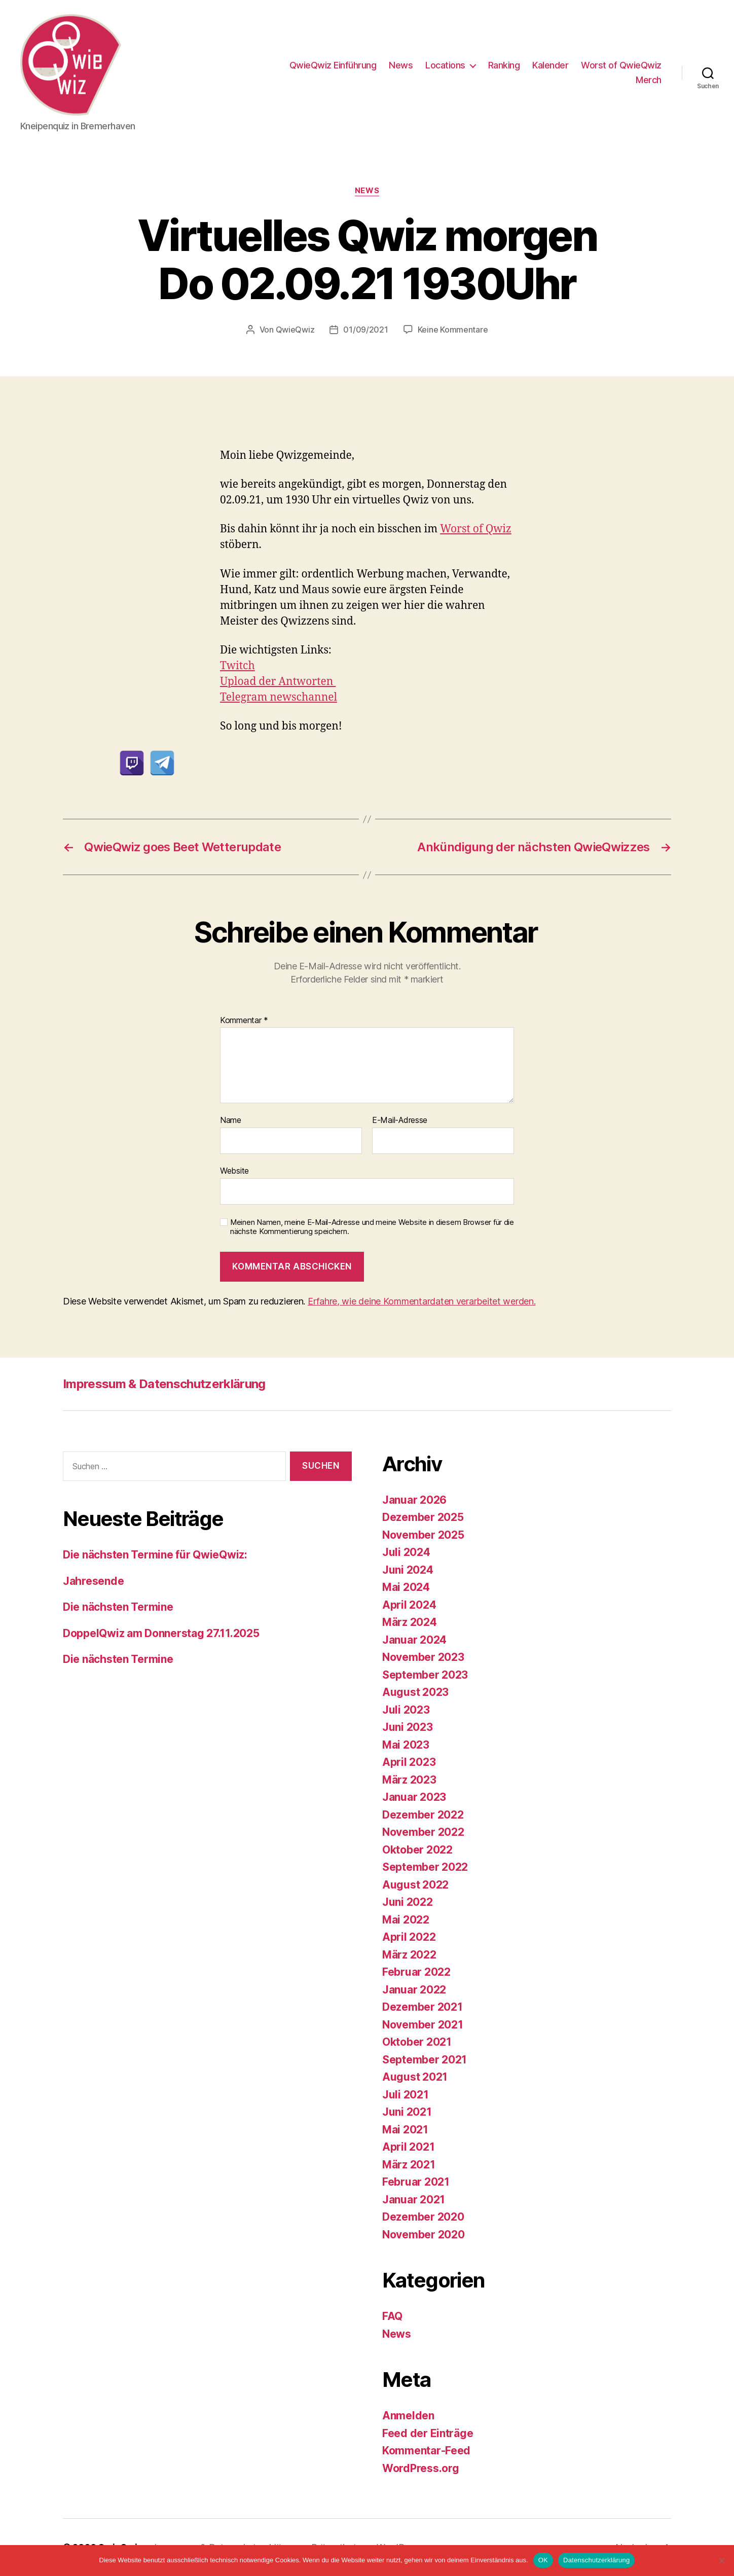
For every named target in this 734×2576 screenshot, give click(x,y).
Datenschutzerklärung (596, 2560)
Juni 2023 (407, 1727)
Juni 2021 (407, 2112)
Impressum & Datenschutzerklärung (164, 1383)
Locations (445, 65)
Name (230, 1120)
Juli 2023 (406, 1709)
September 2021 (424, 2059)
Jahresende (93, 1581)
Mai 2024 (406, 1587)
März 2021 (408, 2164)
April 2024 (409, 1605)
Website (234, 1171)
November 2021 (422, 2024)
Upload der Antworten (278, 681)
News (401, 65)
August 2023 (415, 1692)
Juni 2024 (407, 1570)
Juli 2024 (406, 1552)
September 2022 (425, 1867)
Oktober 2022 (417, 1849)
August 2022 (415, 1884)
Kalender (550, 65)
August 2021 (415, 2077)
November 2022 (423, 1832)
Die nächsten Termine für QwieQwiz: (155, 1554)
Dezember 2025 (423, 1517)
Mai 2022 (405, 1919)
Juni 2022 (407, 1902)
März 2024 (409, 1622)
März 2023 (409, 1779)
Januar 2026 (414, 1500)
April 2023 (408, 1762)
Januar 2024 (414, 1640)
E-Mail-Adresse (399, 1120)
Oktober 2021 (417, 2042)
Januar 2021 (413, 2199)
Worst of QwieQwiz (621, 65)
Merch (649, 80)
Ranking (504, 65)
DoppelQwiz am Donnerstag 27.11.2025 (161, 1633)
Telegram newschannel (278, 697)
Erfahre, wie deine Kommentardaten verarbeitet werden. (422, 1301)
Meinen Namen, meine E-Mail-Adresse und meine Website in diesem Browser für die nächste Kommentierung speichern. (372, 1227)
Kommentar (244, 1020)
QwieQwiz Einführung (333, 65)
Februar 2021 (416, 2181)
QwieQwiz (295, 329)
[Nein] (721, 2560)
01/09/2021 (365, 329)
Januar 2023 (414, 1797)
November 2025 (423, 1535)
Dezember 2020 (423, 2216)
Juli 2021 (405, 2094)
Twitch (237, 666)
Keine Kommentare (453, 329)
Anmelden (408, 2415)
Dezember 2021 (422, 2007)
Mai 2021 (405, 2129)
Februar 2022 (416, 1972)
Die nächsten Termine (118, 1607)
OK (543, 2560)
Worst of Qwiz (475, 529)
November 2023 (423, 1657)
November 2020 (423, 2234)
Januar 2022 (414, 1989)
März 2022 (409, 1954)
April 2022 (408, 1937)
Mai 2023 (405, 1744)
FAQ (392, 2316)
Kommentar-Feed (426, 2450)
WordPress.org (420, 2468)
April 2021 (408, 2146)
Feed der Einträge (427, 2433)
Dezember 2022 (423, 1814)
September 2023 (425, 1674)
